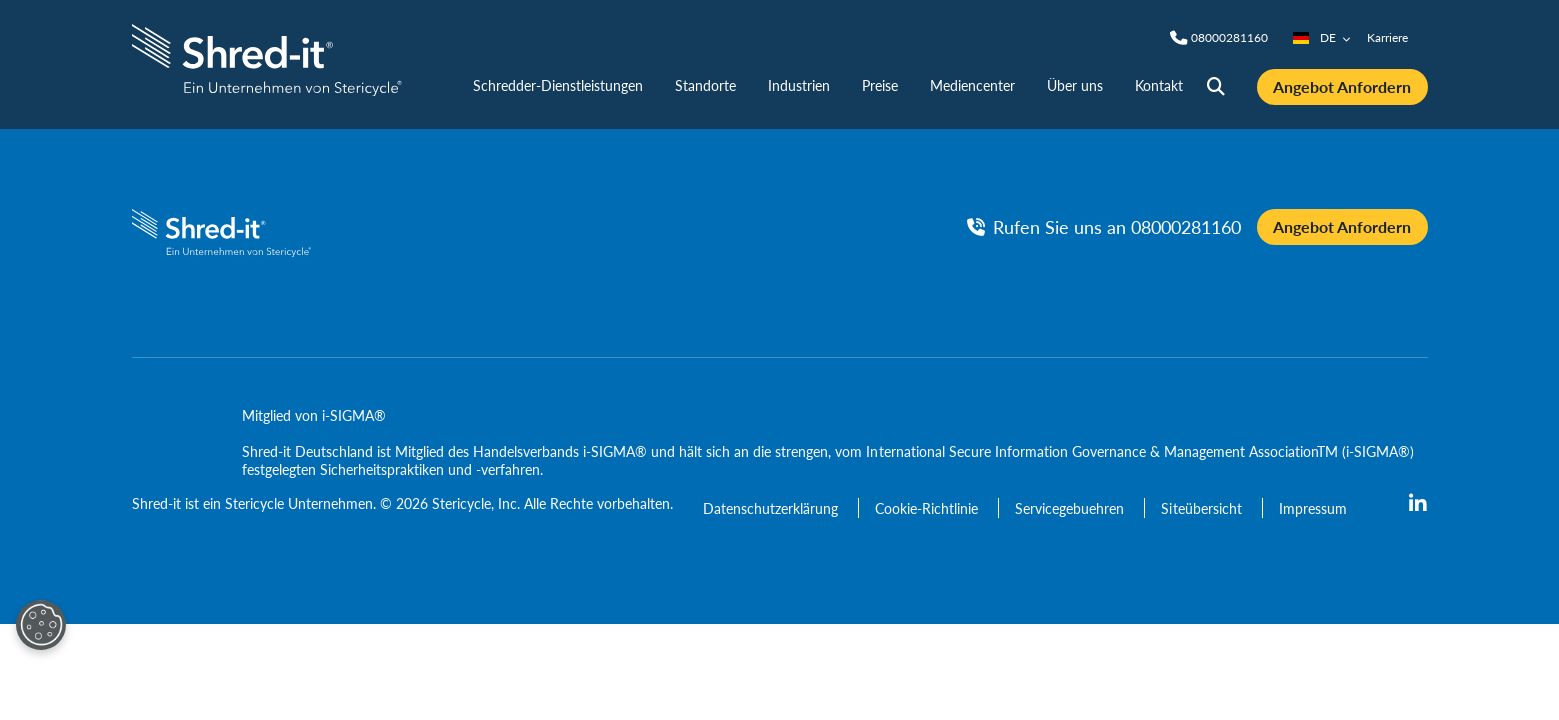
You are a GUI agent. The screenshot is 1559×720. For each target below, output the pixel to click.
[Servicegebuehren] (1071, 508)
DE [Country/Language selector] (1322, 37)
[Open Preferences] (41, 625)
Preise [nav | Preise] (880, 85)
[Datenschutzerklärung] (772, 508)
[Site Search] (1216, 87)
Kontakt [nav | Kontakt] (1159, 85)
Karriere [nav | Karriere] (1387, 37)
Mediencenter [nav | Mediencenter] (972, 85)
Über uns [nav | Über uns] (1075, 85)
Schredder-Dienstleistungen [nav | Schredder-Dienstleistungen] (558, 85)
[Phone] (1229, 38)
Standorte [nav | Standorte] (705, 85)
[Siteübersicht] (1203, 508)
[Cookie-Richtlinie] (928, 508)
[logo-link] (267, 57)
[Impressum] (1313, 508)
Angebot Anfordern (1342, 86)
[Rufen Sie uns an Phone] (1104, 226)
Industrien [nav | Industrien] (799, 85)
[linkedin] (1418, 504)
